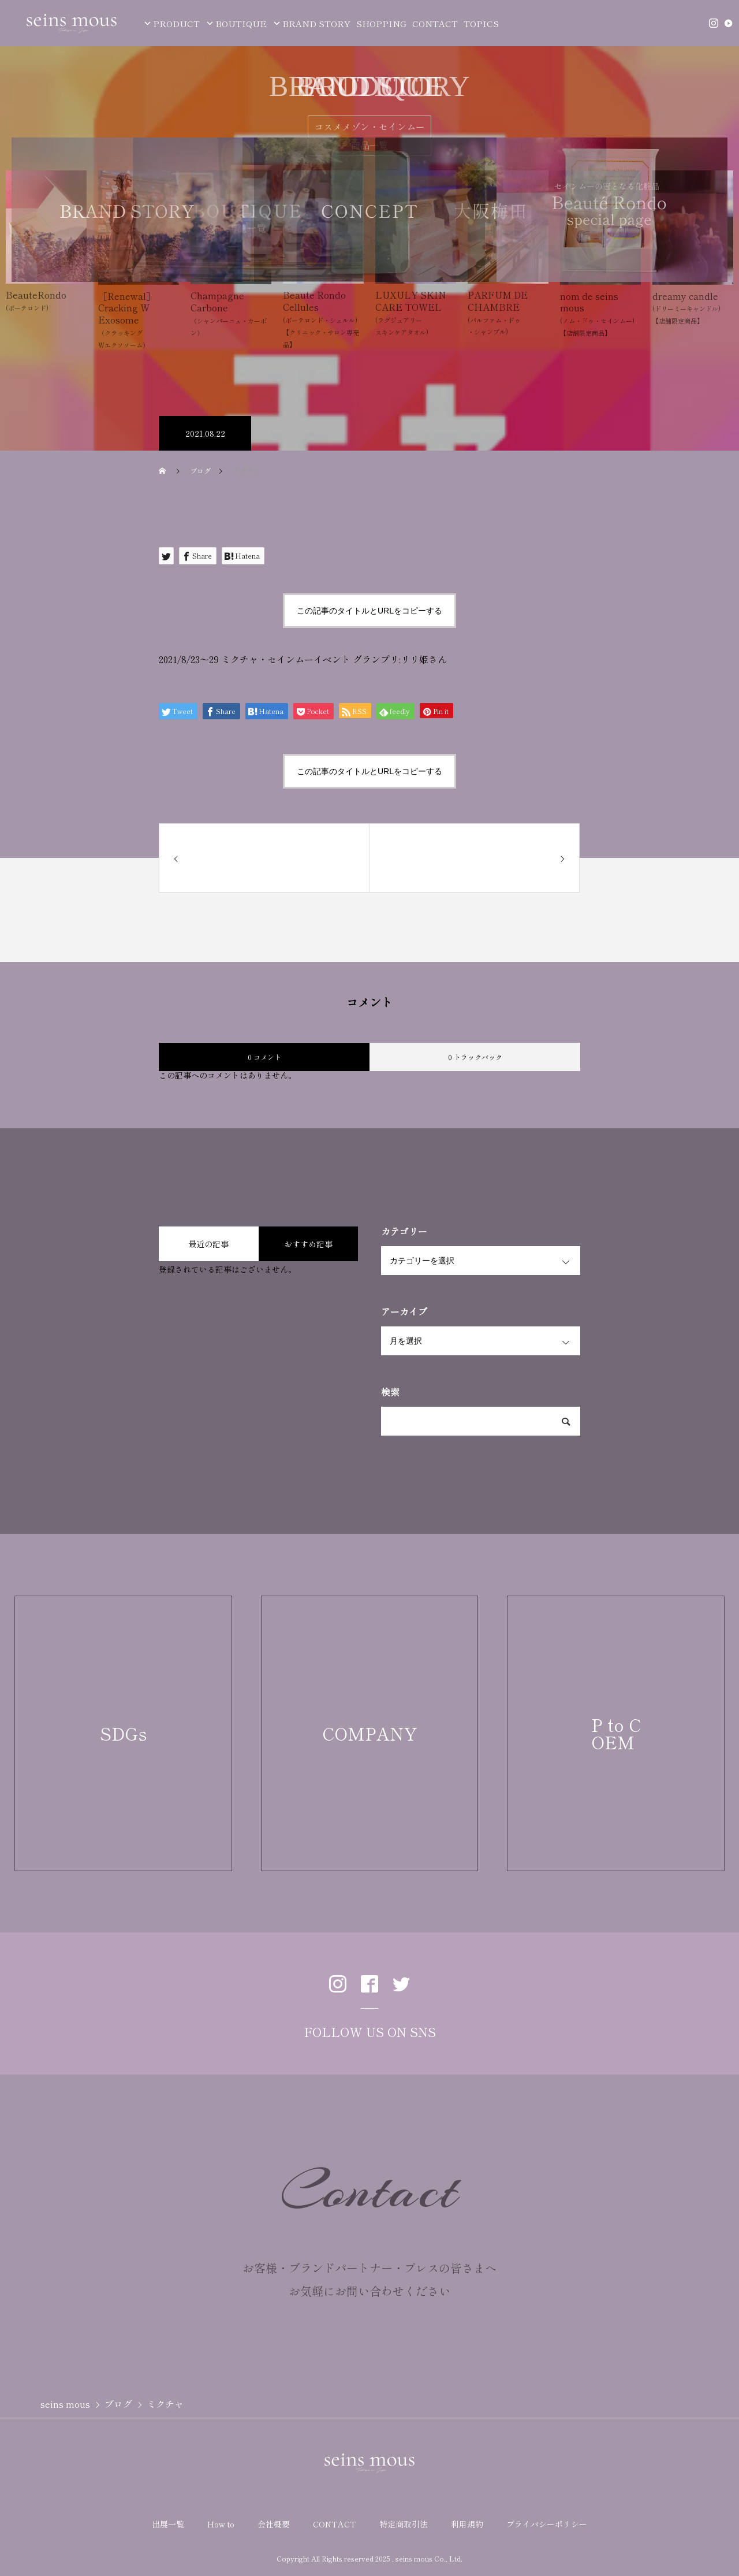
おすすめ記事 (308, 1244)
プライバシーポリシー (546, 2524)
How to (220, 2524)
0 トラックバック (475, 1057)
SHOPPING (381, 23)
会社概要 (273, 2524)
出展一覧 (168, 2524)
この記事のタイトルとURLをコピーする (369, 610)
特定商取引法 (403, 2524)
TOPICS (481, 23)
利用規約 (467, 2524)
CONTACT (435, 23)
